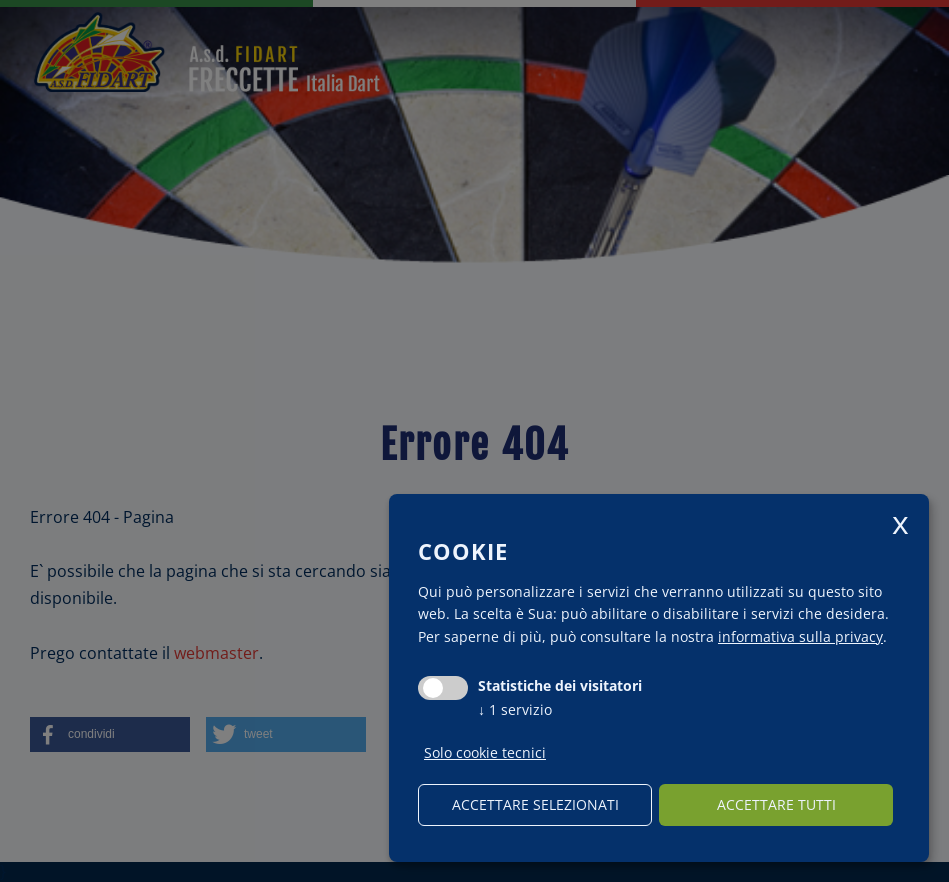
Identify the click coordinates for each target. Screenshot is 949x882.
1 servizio (515, 709)
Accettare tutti (776, 804)
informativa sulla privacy (800, 636)
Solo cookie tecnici (485, 753)
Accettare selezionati (535, 804)
